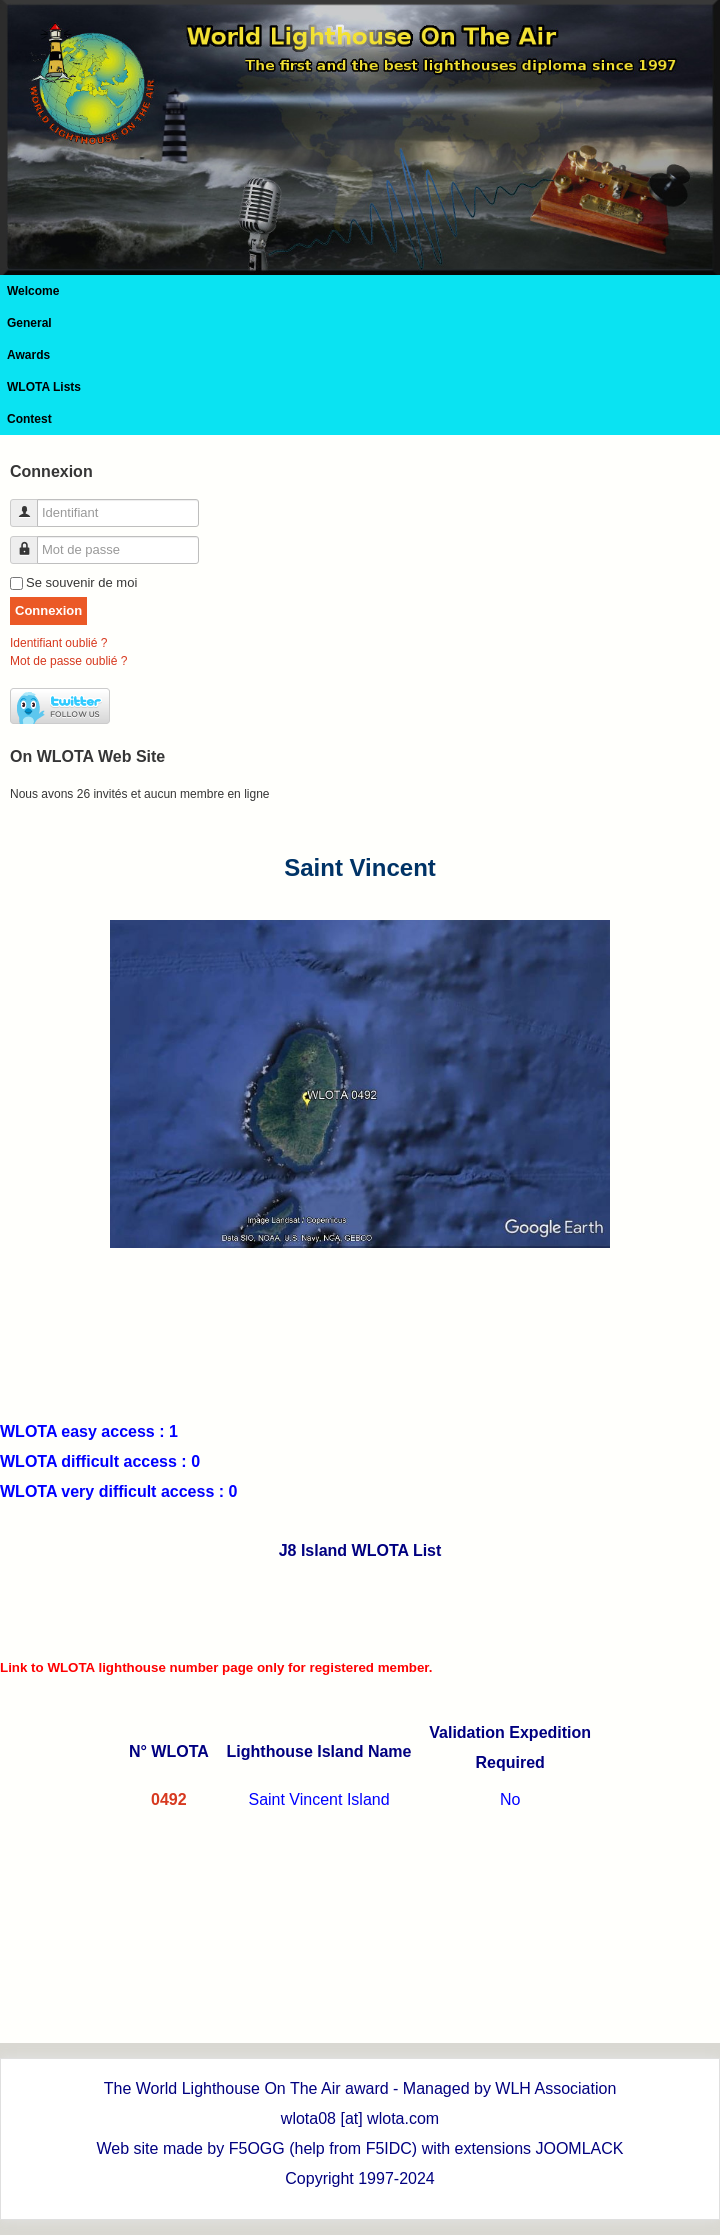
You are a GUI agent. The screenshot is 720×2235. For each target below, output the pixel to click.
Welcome (33, 291)
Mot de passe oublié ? (68, 661)
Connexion (48, 610)
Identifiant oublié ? (58, 643)
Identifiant (31, 504)
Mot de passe (31, 541)
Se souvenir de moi (81, 582)
